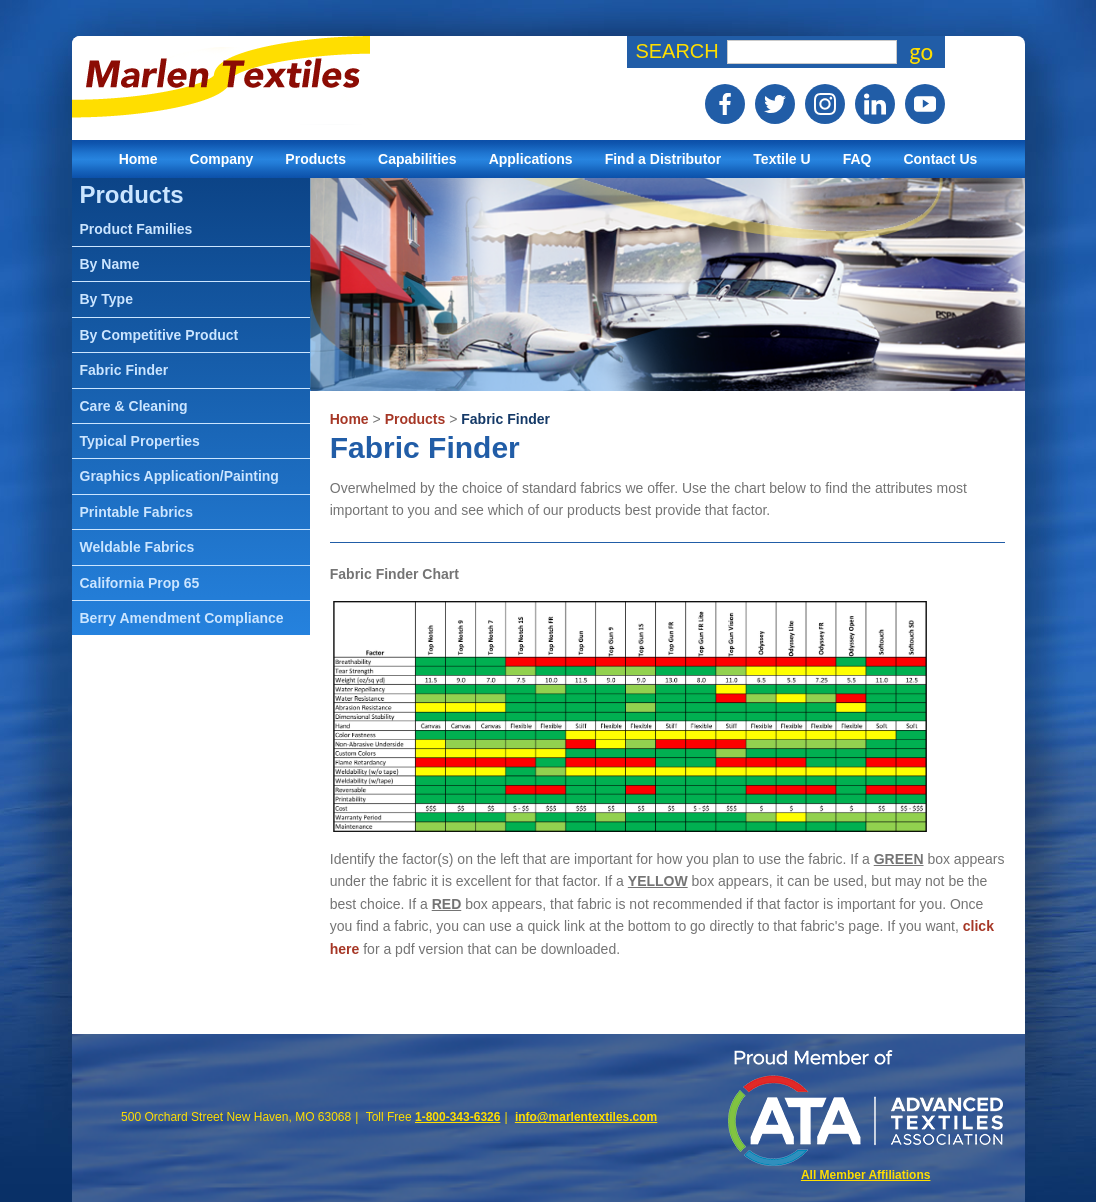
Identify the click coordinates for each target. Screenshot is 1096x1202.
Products (315, 159)
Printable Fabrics (137, 512)
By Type (106, 299)
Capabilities (417, 159)
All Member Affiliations (866, 1175)
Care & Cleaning (134, 406)
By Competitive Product (159, 335)
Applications (531, 159)
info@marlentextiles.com (586, 1117)
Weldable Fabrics (137, 547)
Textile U (781, 159)
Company (222, 159)
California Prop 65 (140, 583)
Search (676, 51)
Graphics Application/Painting (179, 476)
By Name (110, 264)
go (921, 52)
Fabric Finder (505, 419)
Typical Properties (140, 441)
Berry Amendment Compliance (182, 618)
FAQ (857, 159)
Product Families (136, 229)
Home (138, 159)
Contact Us (940, 159)
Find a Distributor (663, 159)
